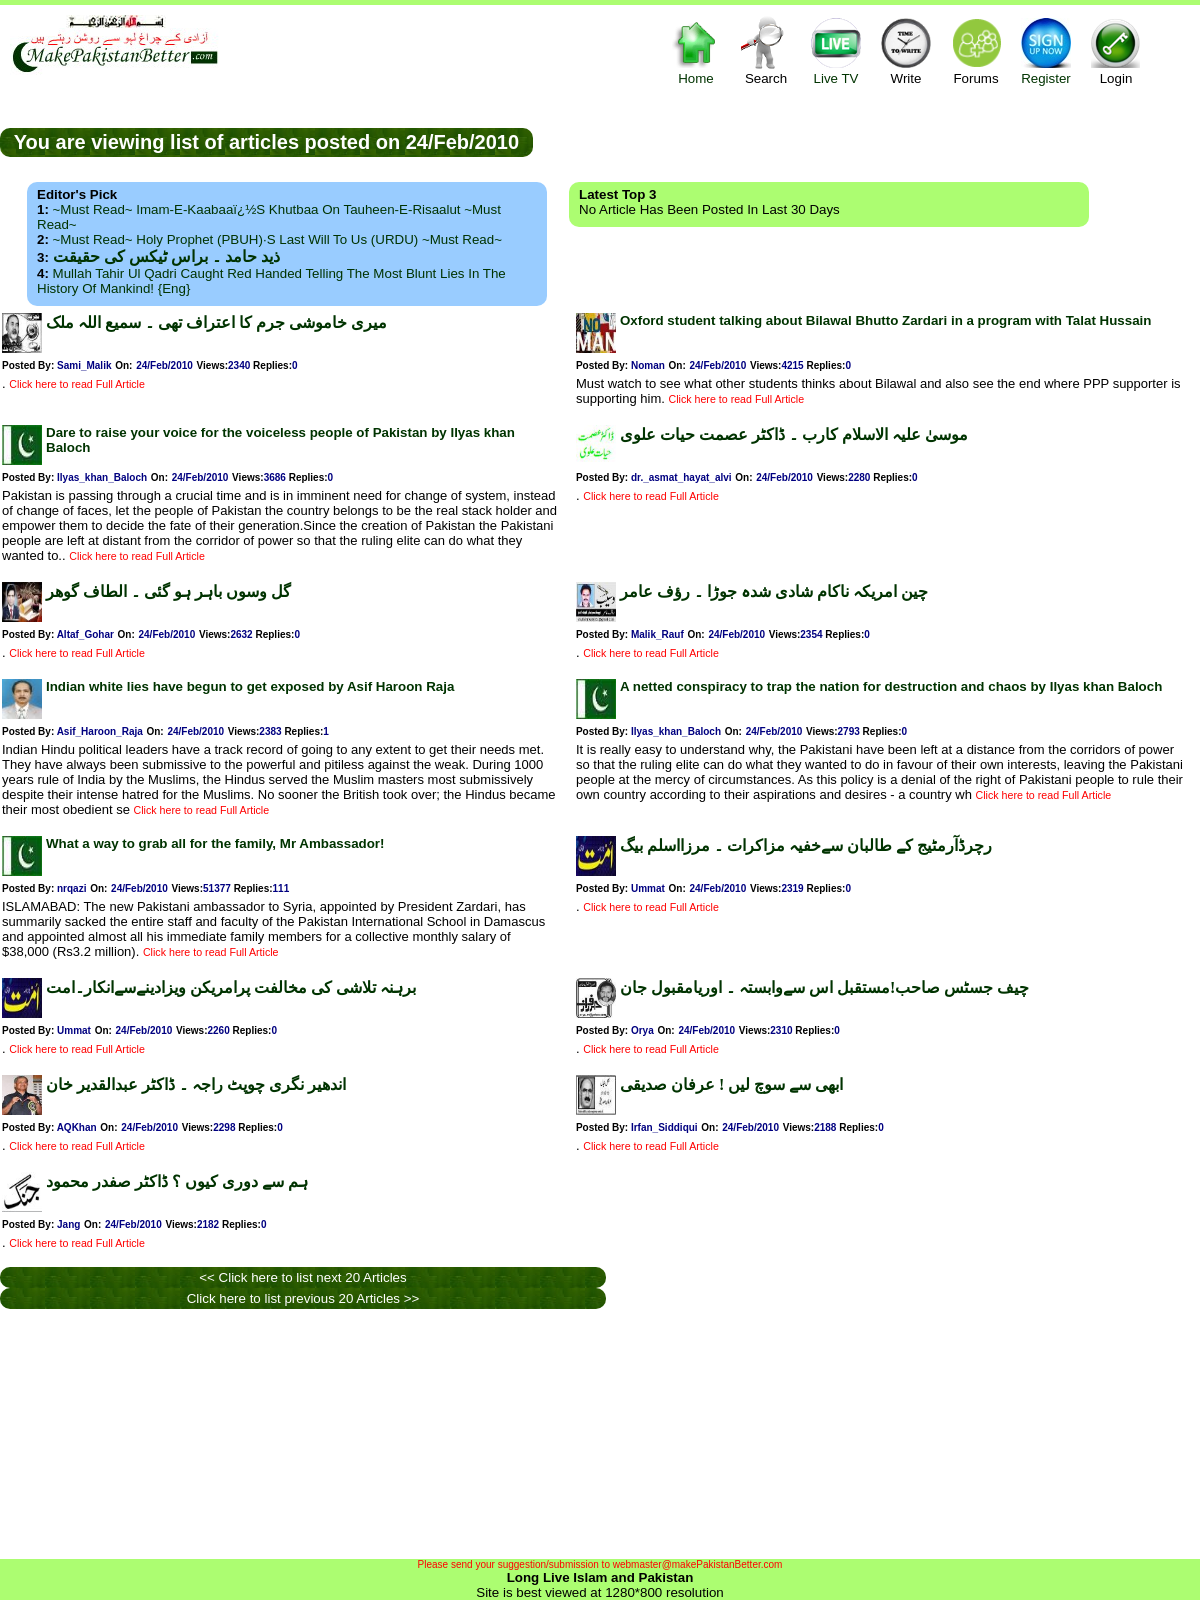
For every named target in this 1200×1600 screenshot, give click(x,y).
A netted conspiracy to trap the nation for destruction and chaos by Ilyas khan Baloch (891, 686)
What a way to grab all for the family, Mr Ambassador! (215, 843)
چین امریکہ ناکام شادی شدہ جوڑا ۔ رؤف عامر (774, 591)
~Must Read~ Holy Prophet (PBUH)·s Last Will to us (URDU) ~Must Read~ (277, 239)
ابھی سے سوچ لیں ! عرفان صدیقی (731, 1084)
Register (1046, 50)
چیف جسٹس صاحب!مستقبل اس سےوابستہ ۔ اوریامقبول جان (824, 987)
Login (1116, 50)
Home (696, 50)
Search (766, 50)
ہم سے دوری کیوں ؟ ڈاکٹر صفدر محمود (177, 1181)
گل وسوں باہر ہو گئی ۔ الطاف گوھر (168, 591)
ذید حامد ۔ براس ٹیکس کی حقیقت (166, 256)
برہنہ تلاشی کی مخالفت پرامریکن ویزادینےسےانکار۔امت (231, 987)
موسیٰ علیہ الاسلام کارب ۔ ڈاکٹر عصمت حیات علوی (794, 434)
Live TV (836, 50)
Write (906, 50)
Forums (976, 50)
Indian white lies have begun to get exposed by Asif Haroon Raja (250, 686)
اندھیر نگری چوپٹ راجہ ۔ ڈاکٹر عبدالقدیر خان (196, 1084)
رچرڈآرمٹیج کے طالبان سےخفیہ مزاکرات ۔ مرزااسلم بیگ (806, 845)
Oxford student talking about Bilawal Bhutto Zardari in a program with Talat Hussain (885, 320)
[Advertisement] (867, 141)
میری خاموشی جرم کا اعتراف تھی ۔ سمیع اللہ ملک (216, 322)
